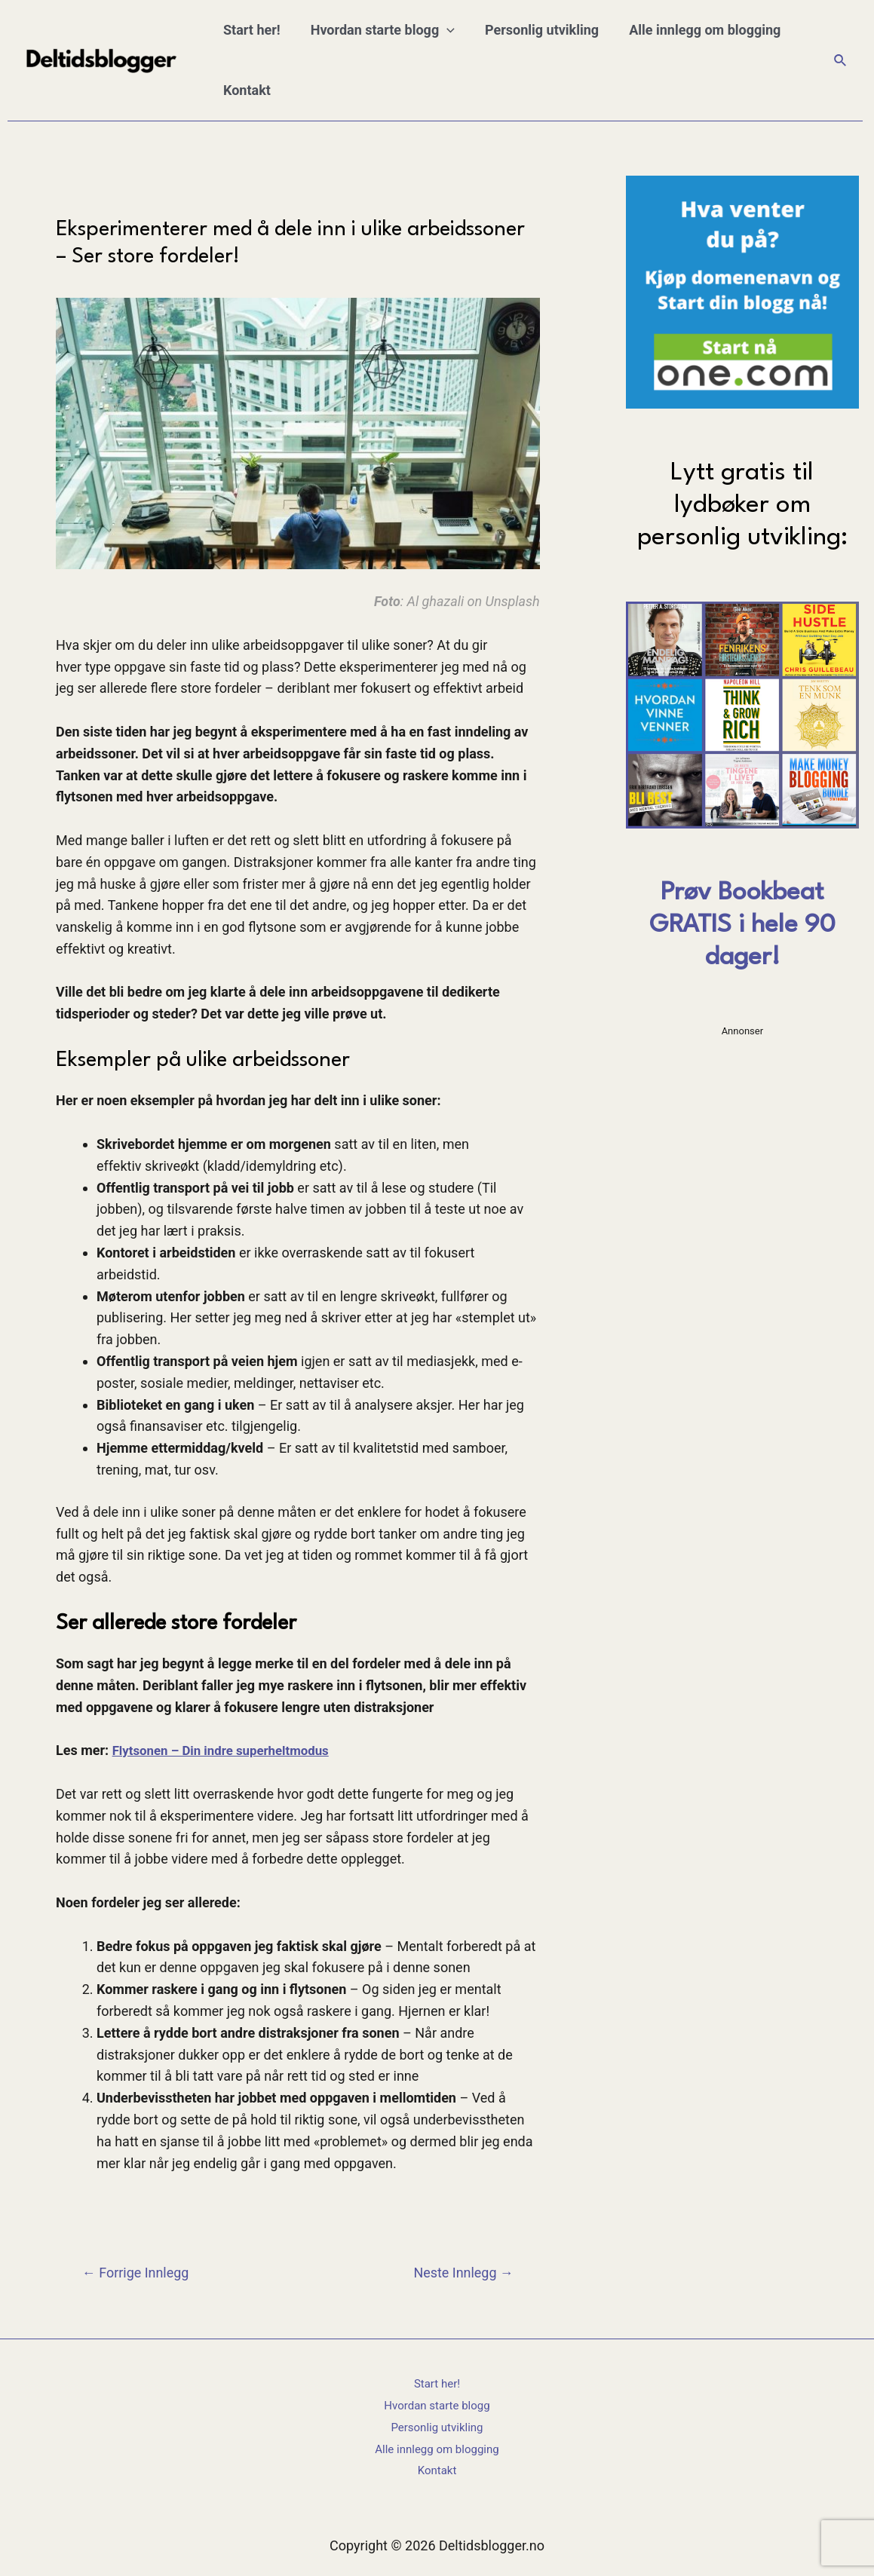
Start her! (250, 30)
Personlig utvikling (534, 30)
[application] (442, 30)
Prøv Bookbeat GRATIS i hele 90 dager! (742, 924)
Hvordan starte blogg (378, 30)
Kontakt (245, 90)
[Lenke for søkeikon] (841, 60)
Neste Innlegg (458, 2272)
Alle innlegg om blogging (694, 30)
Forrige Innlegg (141, 2272)
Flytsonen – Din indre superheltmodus (228, 1750)
